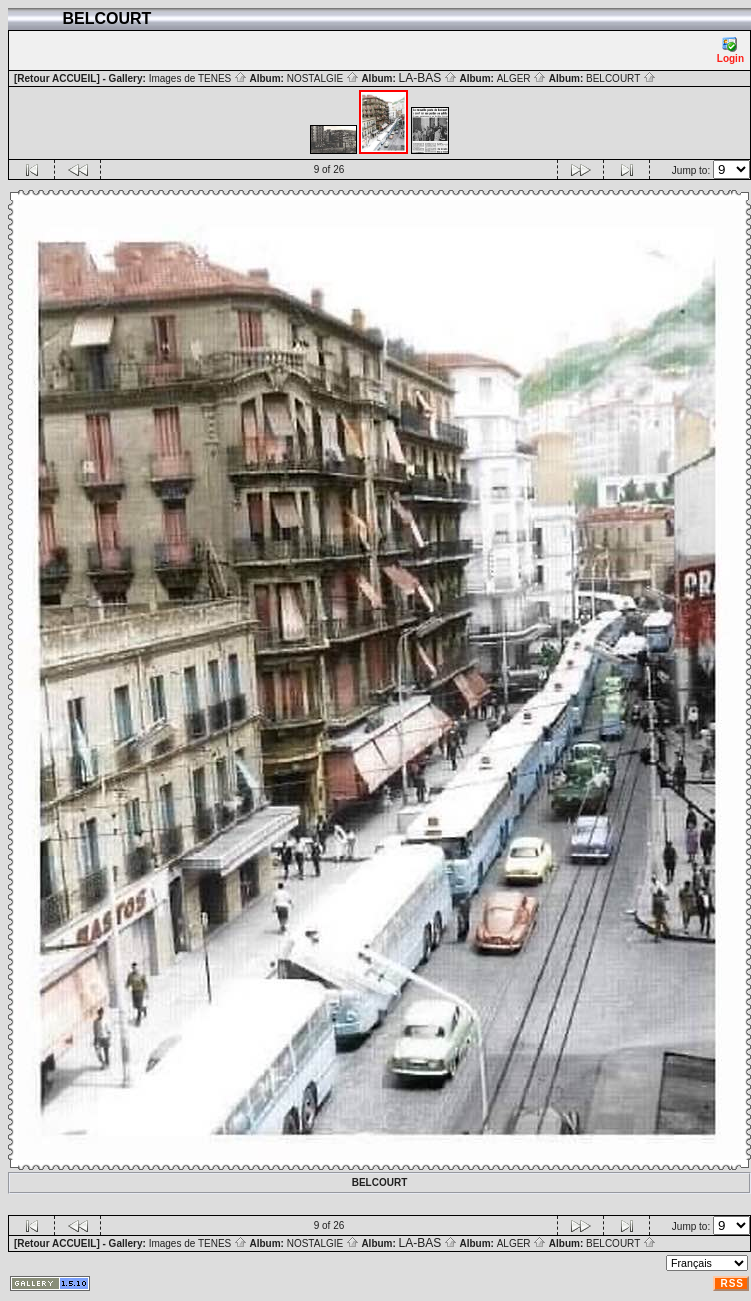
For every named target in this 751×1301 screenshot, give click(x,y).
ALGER (522, 78)
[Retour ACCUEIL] (57, 78)
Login (730, 50)
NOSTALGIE (323, 78)
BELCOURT (621, 78)
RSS (732, 1283)
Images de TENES (198, 78)
